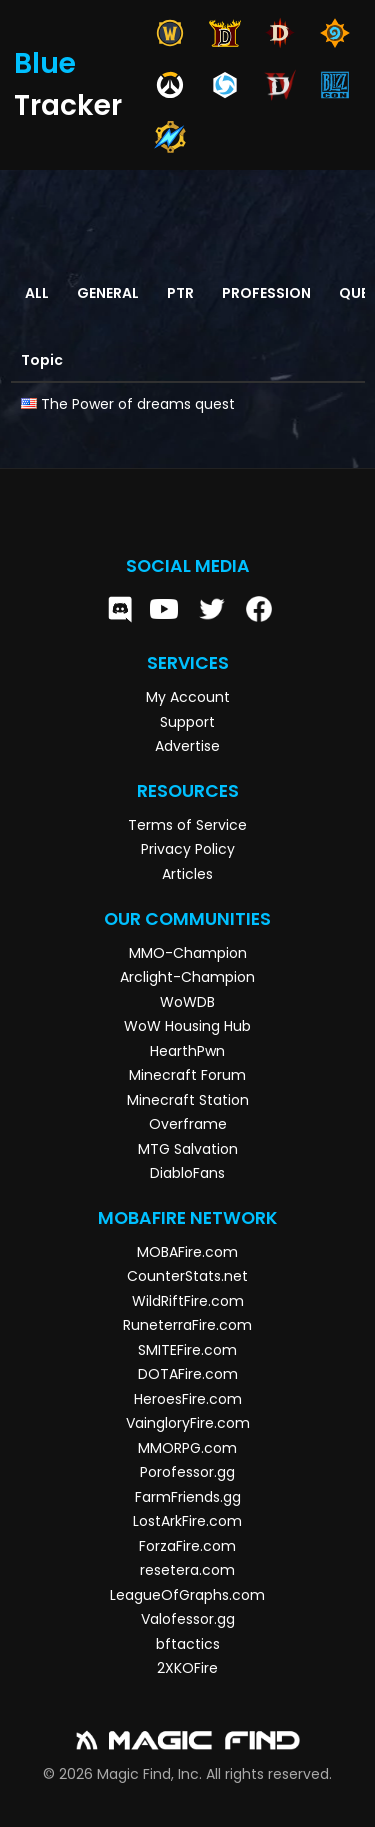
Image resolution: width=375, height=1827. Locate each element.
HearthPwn (187, 1051)
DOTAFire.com (188, 1374)
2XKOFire (187, 1668)
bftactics (188, 1644)
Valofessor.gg (188, 1619)
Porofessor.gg (187, 1472)
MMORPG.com (187, 1448)
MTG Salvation (188, 1149)
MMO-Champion (188, 953)
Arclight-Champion (187, 977)
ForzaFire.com (187, 1546)
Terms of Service (187, 825)
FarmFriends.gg (188, 1497)
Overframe (188, 1124)
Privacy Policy (188, 849)
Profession (266, 293)
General (108, 293)
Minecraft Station (188, 1100)
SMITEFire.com (187, 1350)
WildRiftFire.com (188, 1301)
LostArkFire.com (187, 1521)
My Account (188, 697)
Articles (187, 874)
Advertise (187, 746)
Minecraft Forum (187, 1075)
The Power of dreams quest (138, 404)
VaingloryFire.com (188, 1423)
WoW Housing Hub (187, 1026)
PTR (180, 293)
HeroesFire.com (188, 1399)
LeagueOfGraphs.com (187, 1595)
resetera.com (187, 1570)
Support (187, 722)
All (37, 293)
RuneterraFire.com (187, 1325)
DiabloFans (187, 1173)
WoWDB (187, 1002)
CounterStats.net (187, 1276)
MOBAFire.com (187, 1252)
